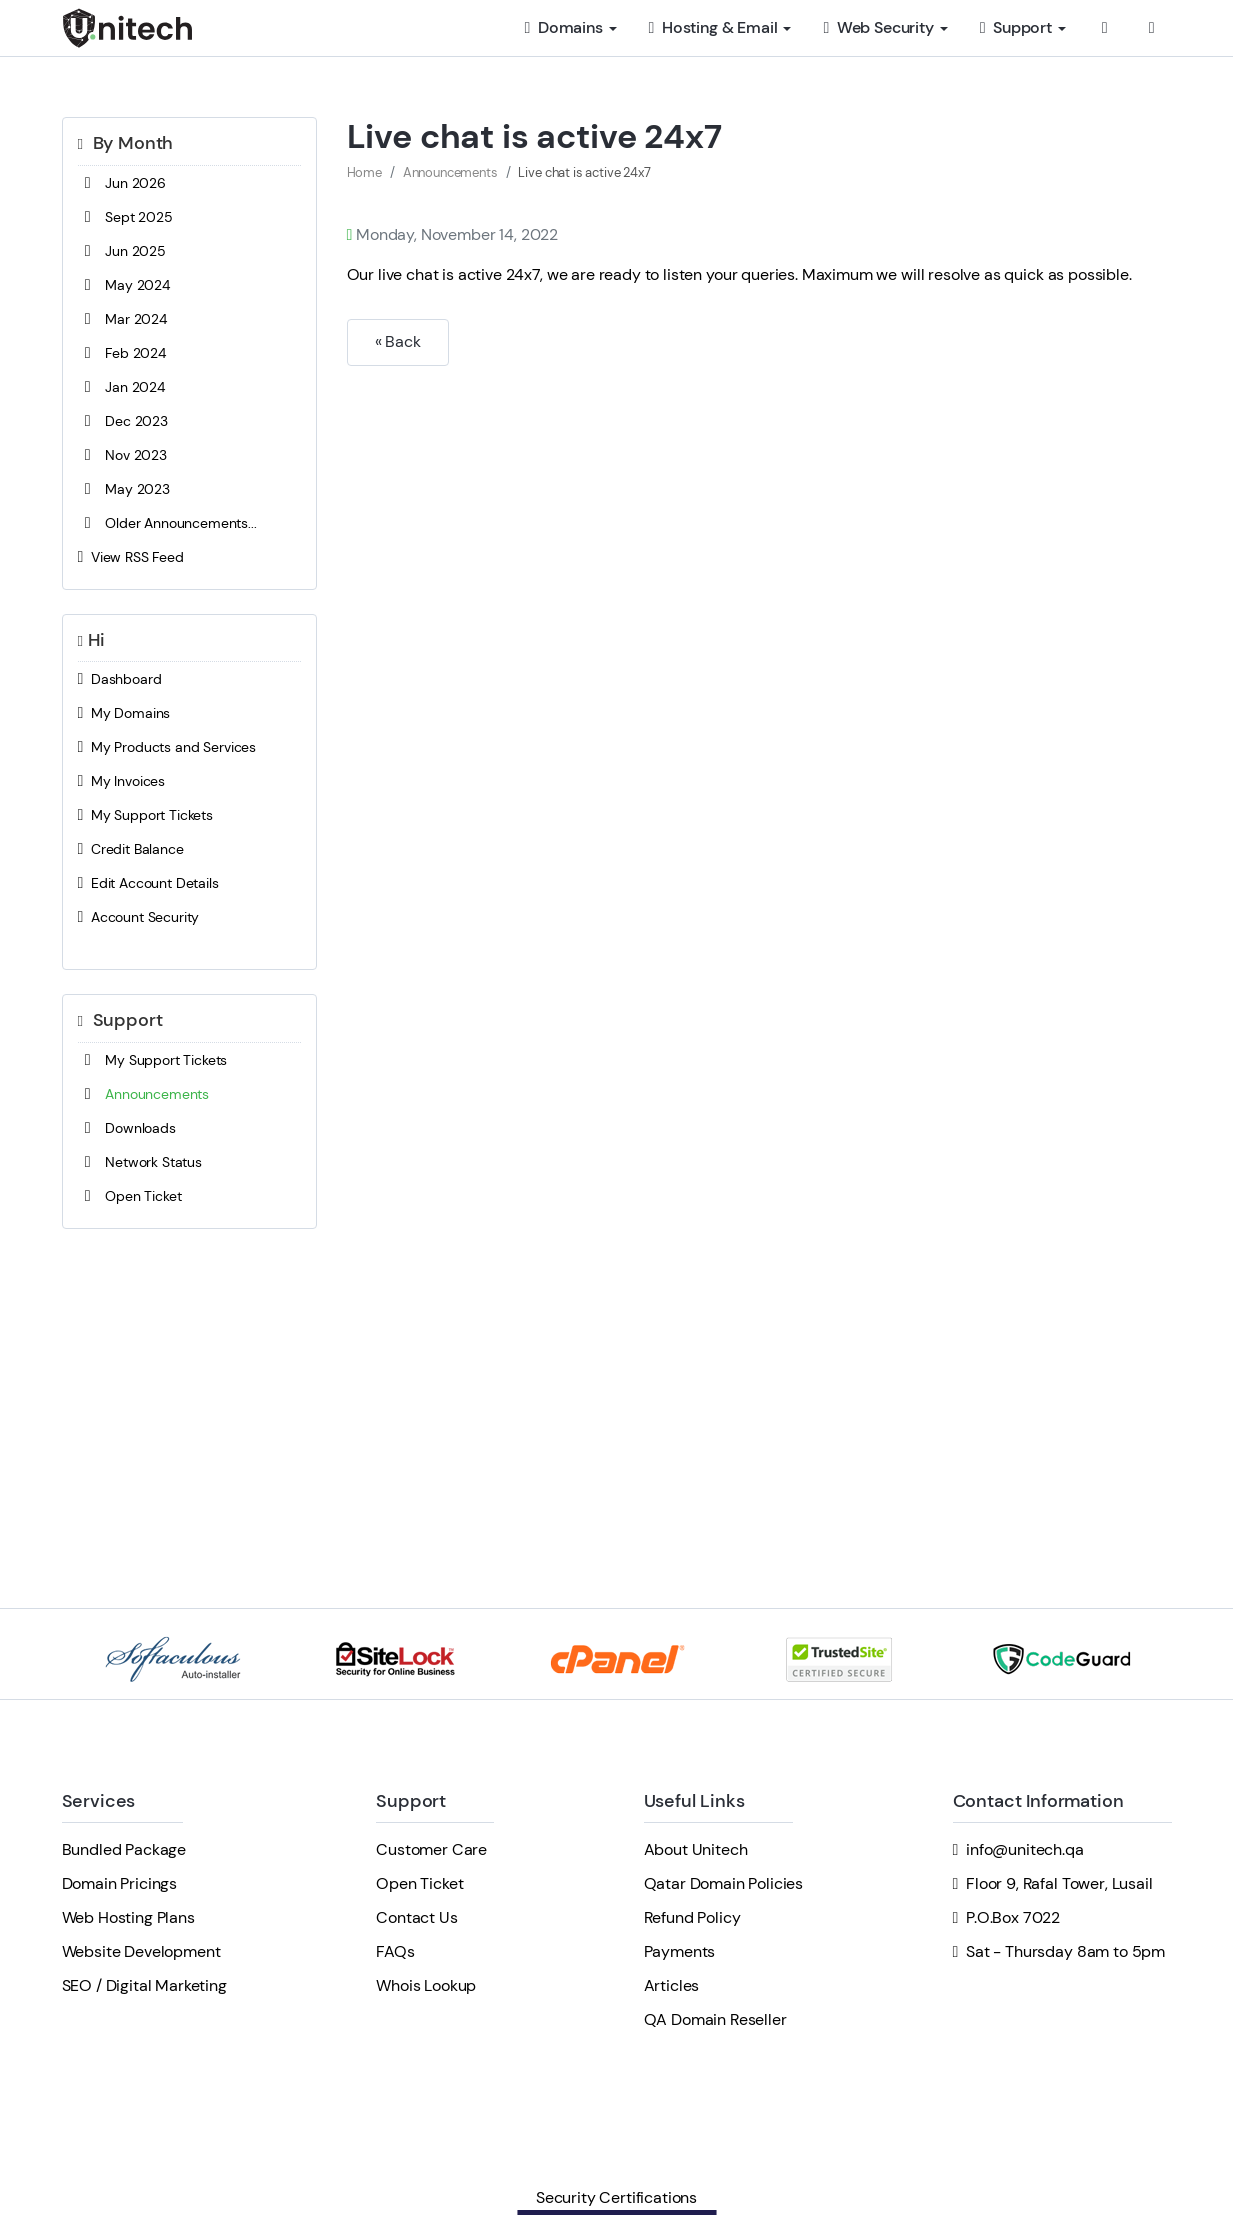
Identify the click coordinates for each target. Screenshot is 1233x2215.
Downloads (127, 1128)
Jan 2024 (121, 387)
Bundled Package (124, 1849)
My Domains (124, 713)
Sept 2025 (125, 217)
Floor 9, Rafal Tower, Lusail (1059, 1883)
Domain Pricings (120, 1883)
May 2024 (124, 285)
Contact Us (416, 1917)
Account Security (139, 917)
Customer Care (431, 1849)
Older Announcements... (167, 523)
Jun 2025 (122, 251)
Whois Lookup (426, 1985)
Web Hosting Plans (128, 1917)
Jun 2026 (122, 183)
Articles (672, 1985)
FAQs (395, 1951)
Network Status (140, 1162)
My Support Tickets (146, 815)
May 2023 (124, 489)
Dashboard (120, 679)
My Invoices (122, 781)
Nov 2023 (122, 455)
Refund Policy (692, 1917)
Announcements (144, 1094)
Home (364, 172)
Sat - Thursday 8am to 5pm (1065, 1951)
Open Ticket (130, 1196)
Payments (680, 1951)
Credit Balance (131, 849)
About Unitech (696, 1849)
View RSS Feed (131, 557)
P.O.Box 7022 (1013, 1917)
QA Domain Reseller (715, 2019)
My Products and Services (167, 747)
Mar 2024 (122, 319)
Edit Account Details (148, 883)
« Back (398, 341)
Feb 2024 (122, 353)
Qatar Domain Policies (724, 1883)
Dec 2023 (123, 421)
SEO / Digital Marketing (144, 1985)
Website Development (141, 1951)
